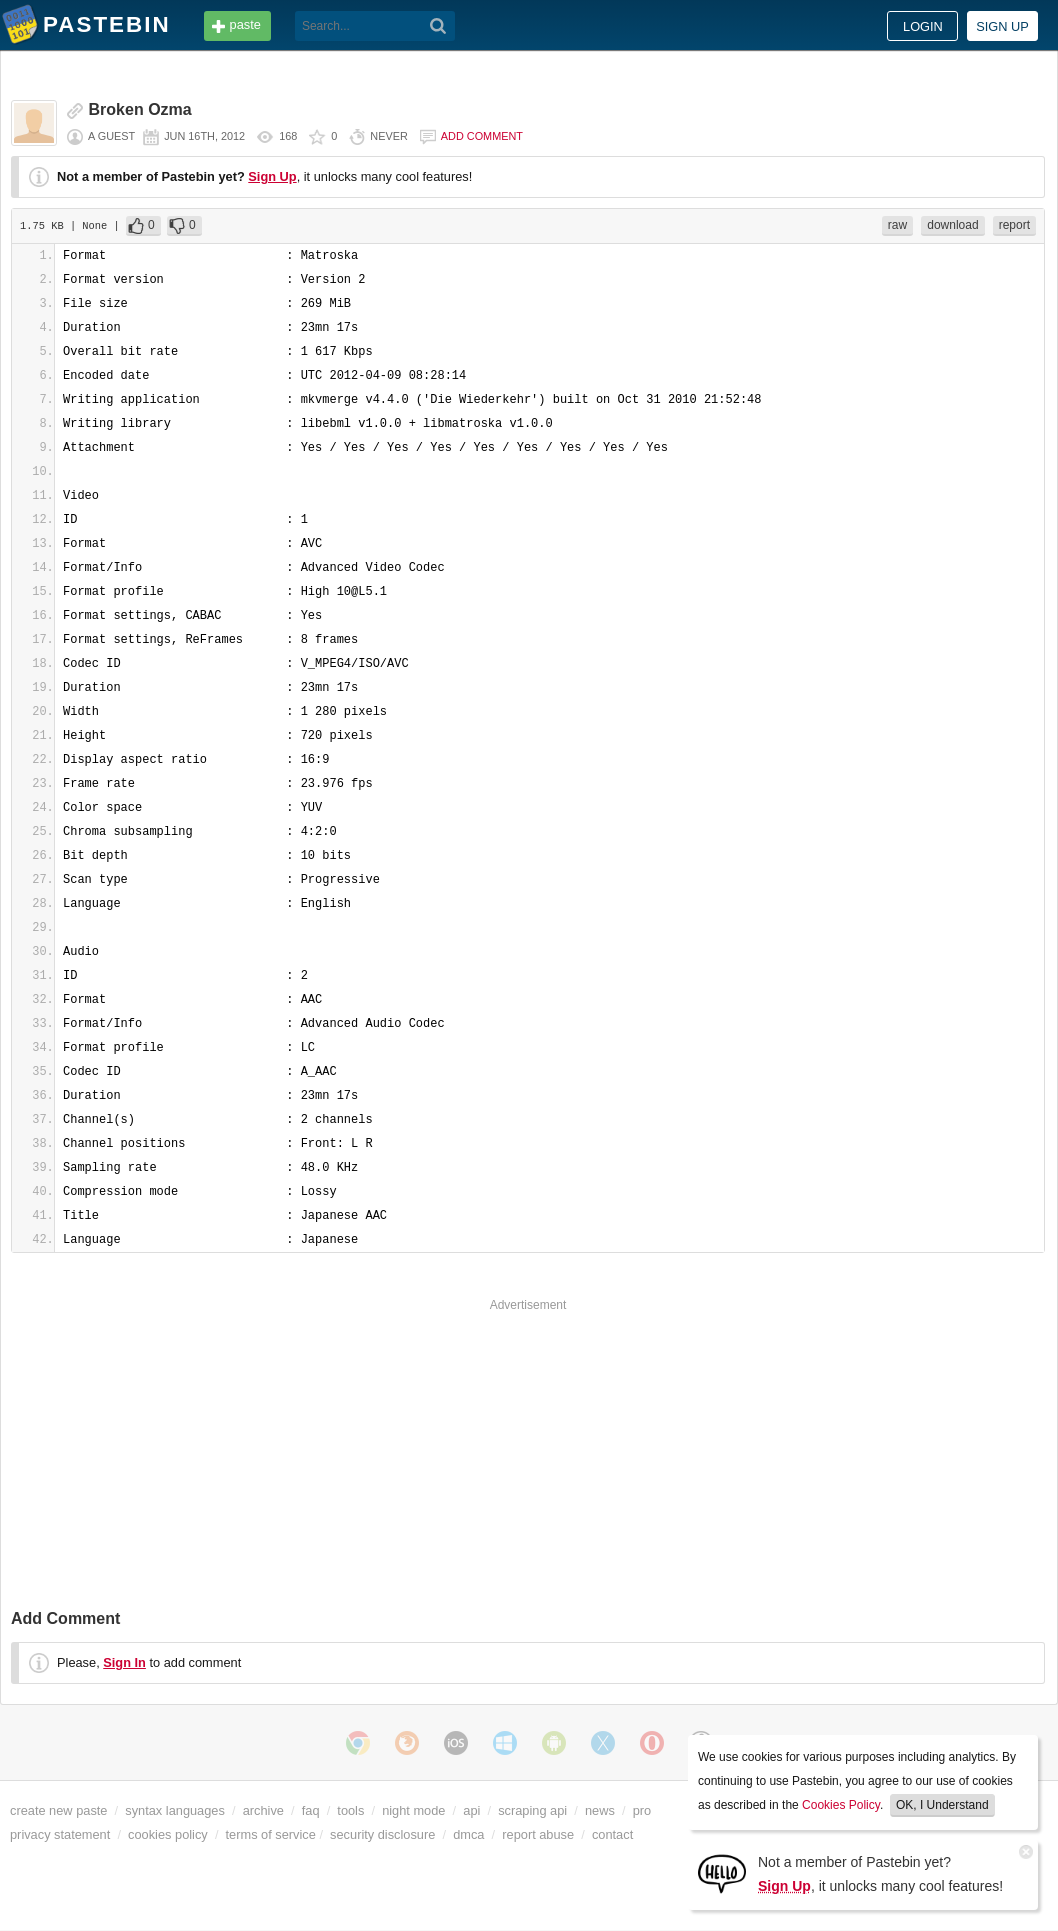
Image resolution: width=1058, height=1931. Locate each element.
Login (923, 26)
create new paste (58, 1810)
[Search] (438, 26)
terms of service (271, 1834)
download (952, 225)
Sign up (1002, 26)
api (471, 1810)
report (1014, 225)
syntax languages (175, 1810)
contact (612, 1834)
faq (311, 1810)
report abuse (538, 1834)
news (600, 1810)
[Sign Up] (722, 1872)
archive (263, 1810)
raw (897, 225)
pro (642, 1810)
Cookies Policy (841, 1805)
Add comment (482, 136)
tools (350, 1810)
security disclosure (382, 1834)
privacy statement (60, 1834)
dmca (468, 1834)
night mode (413, 1810)
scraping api (532, 1810)
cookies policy (168, 1834)
